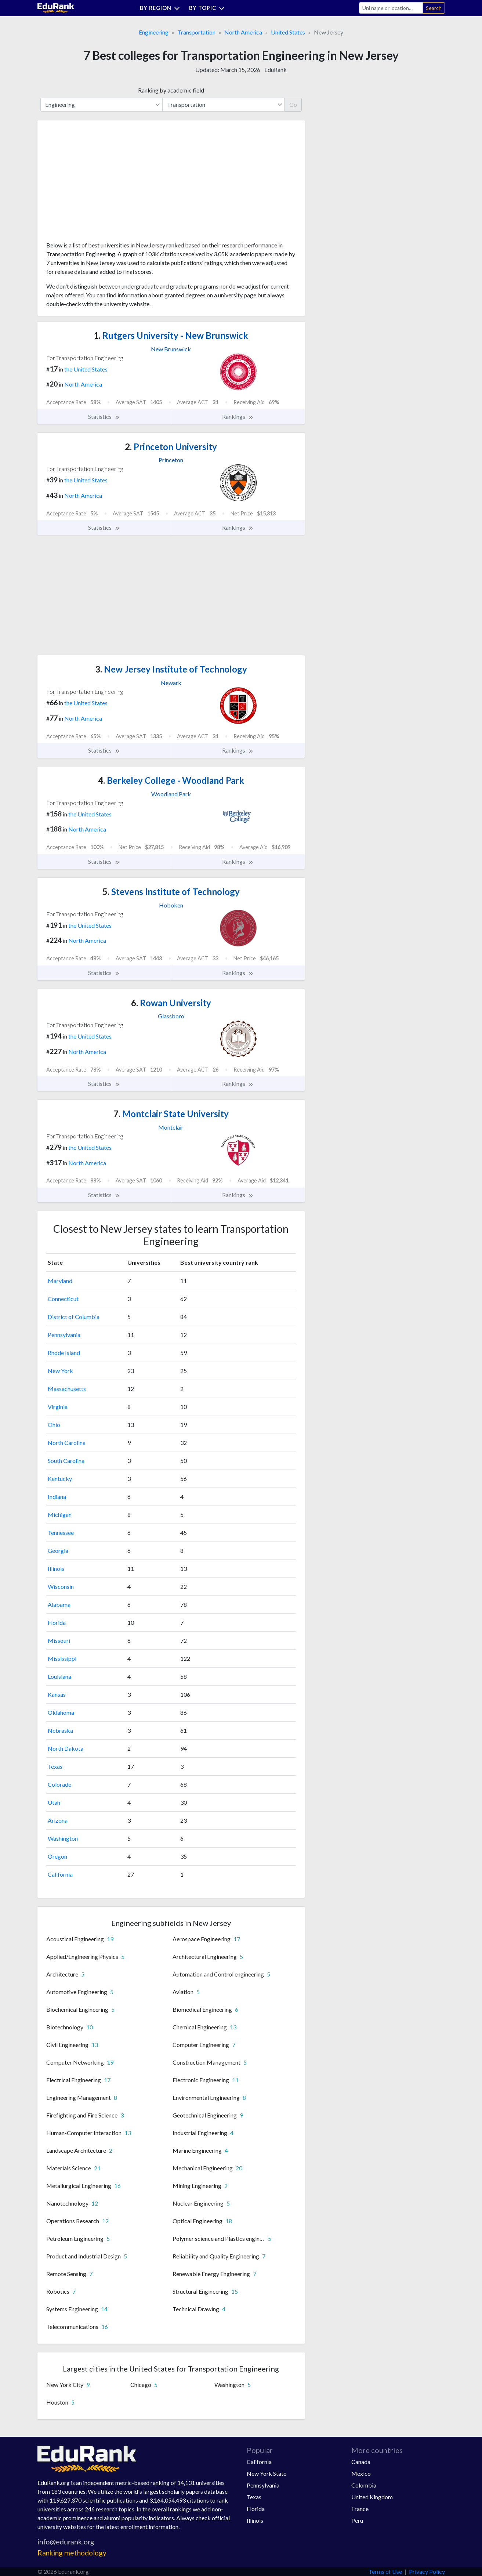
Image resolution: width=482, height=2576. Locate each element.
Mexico (361, 2473)
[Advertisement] (101, 183)
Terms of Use (385, 2571)
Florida (57, 1622)
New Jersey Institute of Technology (171, 669)
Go (293, 104)
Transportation (196, 32)
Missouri (59, 1640)
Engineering (153, 32)
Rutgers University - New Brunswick (171, 335)
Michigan (60, 1514)
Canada (360, 2461)
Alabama (59, 1604)
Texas (55, 1766)
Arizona (58, 1820)
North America (243, 32)
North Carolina (67, 1442)
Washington (63, 1838)
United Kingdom (372, 2496)
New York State (266, 2473)
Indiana (57, 1496)
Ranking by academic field (171, 90)
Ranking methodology (71, 2552)
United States (288, 32)
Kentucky (60, 1478)
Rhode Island (64, 1352)
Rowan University (171, 1002)
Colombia (363, 2485)
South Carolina (66, 1460)
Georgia (58, 1550)
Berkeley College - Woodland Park (171, 780)
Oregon (57, 1856)
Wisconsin (61, 1586)
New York (60, 1370)
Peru (357, 2520)
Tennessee (61, 1532)
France (360, 2508)
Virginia (58, 1406)
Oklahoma (61, 1712)
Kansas (57, 1694)
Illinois (56, 1568)
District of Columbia (73, 1316)
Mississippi (62, 1658)
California (60, 1874)
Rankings (238, 416)
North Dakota (65, 1748)
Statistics (104, 416)
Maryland (60, 1280)
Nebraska (60, 1730)
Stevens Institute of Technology (171, 891)
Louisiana (59, 1676)
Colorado (60, 1784)
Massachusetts (67, 1388)
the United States (86, 369)
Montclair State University (171, 1113)
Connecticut (63, 1298)
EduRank (275, 69)
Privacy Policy (427, 2571)
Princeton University (171, 446)
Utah (54, 1802)
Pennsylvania (64, 1334)
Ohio (54, 1424)
